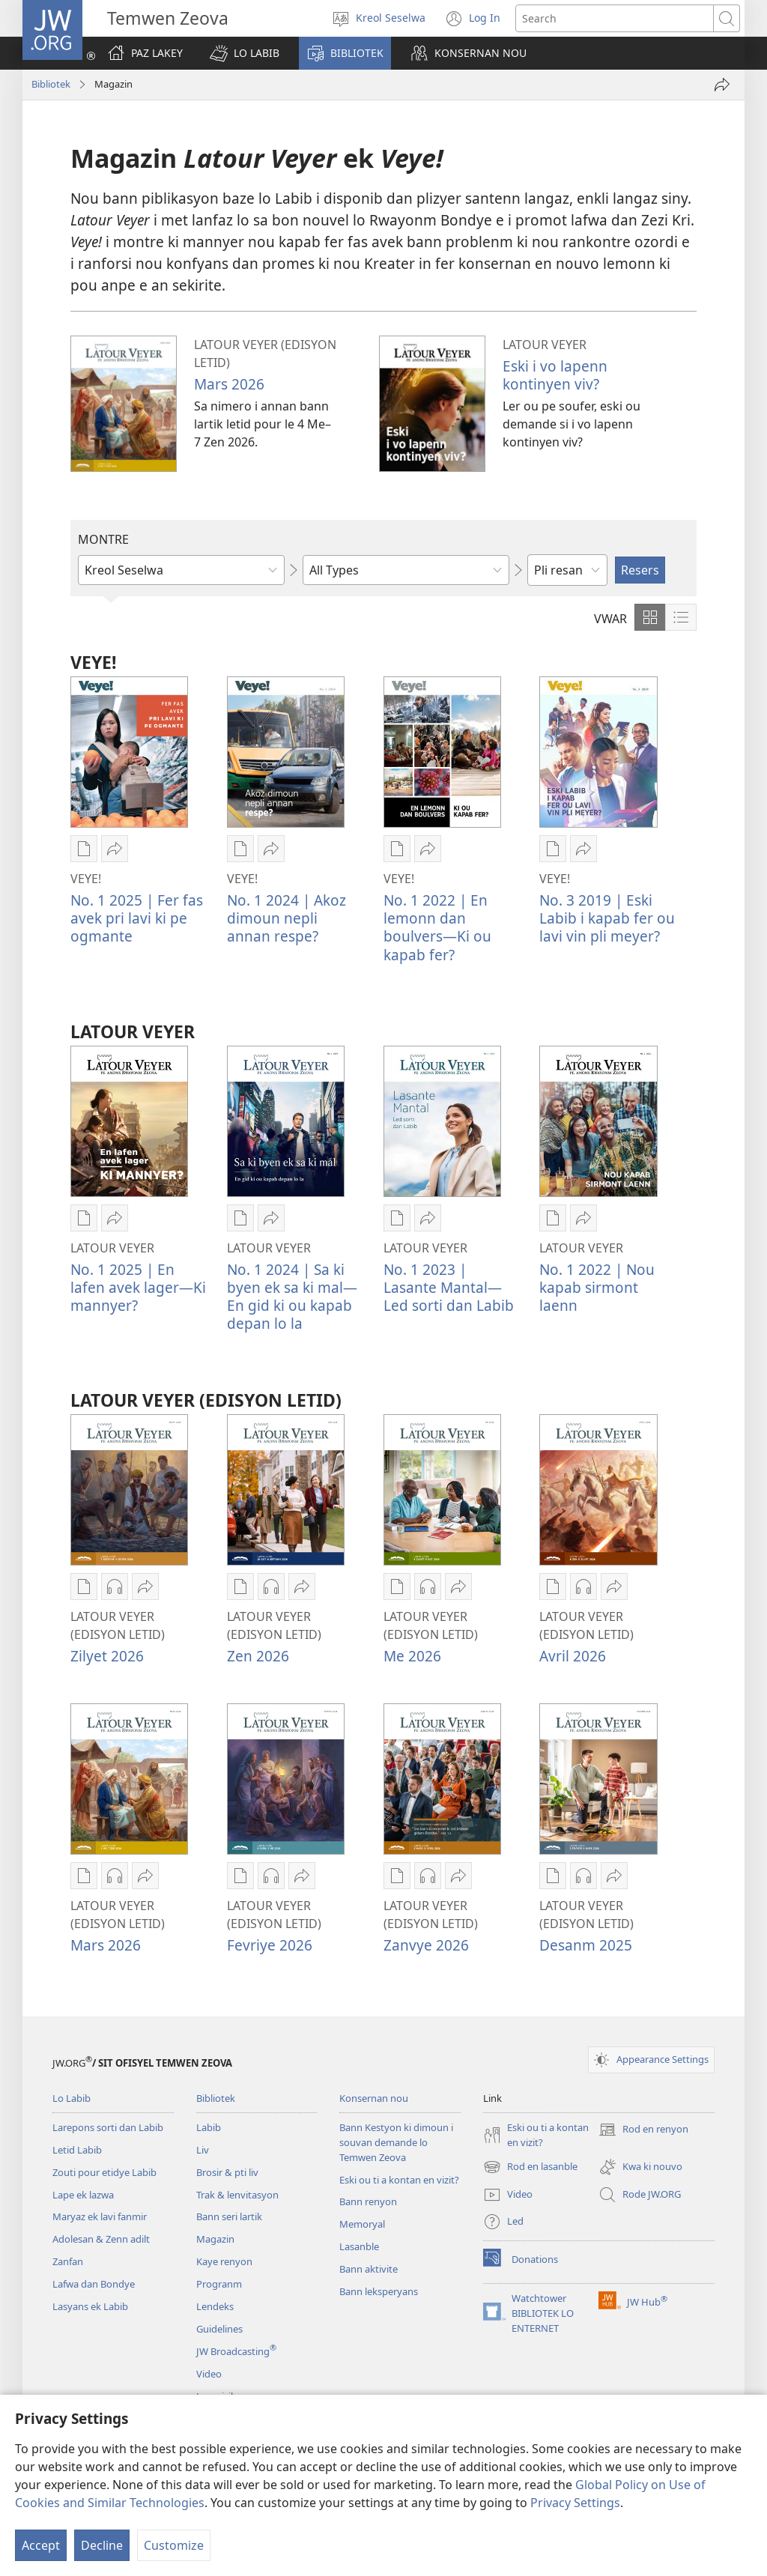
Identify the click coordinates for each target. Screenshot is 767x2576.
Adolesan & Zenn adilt (101, 2239)
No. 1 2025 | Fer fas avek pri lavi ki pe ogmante (136, 918)
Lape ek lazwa (83, 2194)
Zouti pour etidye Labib (104, 2172)
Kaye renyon (224, 2261)
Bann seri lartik (229, 2216)
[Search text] (614, 18)
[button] (244, 53)
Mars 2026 (229, 384)
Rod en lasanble (530, 2167)
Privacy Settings (575, 2502)
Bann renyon (368, 2201)
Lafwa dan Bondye (93, 2284)
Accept (41, 2545)
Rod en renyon (643, 2130)
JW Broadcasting (236, 2351)
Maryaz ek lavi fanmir (99, 2216)
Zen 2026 (258, 1656)
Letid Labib (77, 2150)
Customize (174, 2545)
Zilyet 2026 (107, 1656)
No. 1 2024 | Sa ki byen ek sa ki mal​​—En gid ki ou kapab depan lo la (292, 1296)
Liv (202, 2150)
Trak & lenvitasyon (237, 2194)
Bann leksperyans (378, 2291)
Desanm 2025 (585, 1945)
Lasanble (359, 2246)
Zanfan (67, 2261)
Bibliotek (50, 84)
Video (209, 2373)
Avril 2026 (572, 1656)
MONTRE (103, 539)
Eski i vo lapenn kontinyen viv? (555, 375)
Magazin (215, 2239)
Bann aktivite (368, 2269)
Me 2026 (412, 1656)
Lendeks (215, 2306)
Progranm (219, 2284)
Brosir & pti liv (227, 2172)
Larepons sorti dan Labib (107, 2127)
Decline (102, 2545)
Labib (208, 2127)
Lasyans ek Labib (90, 2306)
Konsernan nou (373, 2098)
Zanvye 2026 (426, 1945)
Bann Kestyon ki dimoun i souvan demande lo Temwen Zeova (396, 2142)
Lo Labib (71, 2098)
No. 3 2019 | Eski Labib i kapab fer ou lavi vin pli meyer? (607, 918)
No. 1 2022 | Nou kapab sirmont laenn (597, 1287)
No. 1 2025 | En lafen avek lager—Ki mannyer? (138, 1287)
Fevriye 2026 (269, 1945)
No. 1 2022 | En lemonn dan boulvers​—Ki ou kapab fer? (437, 927)
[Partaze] (722, 85)
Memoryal (362, 2224)
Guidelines (219, 2329)
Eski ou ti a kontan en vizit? (399, 2179)
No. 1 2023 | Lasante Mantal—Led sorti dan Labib (449, 1287)
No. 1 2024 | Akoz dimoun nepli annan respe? (286, 918)
